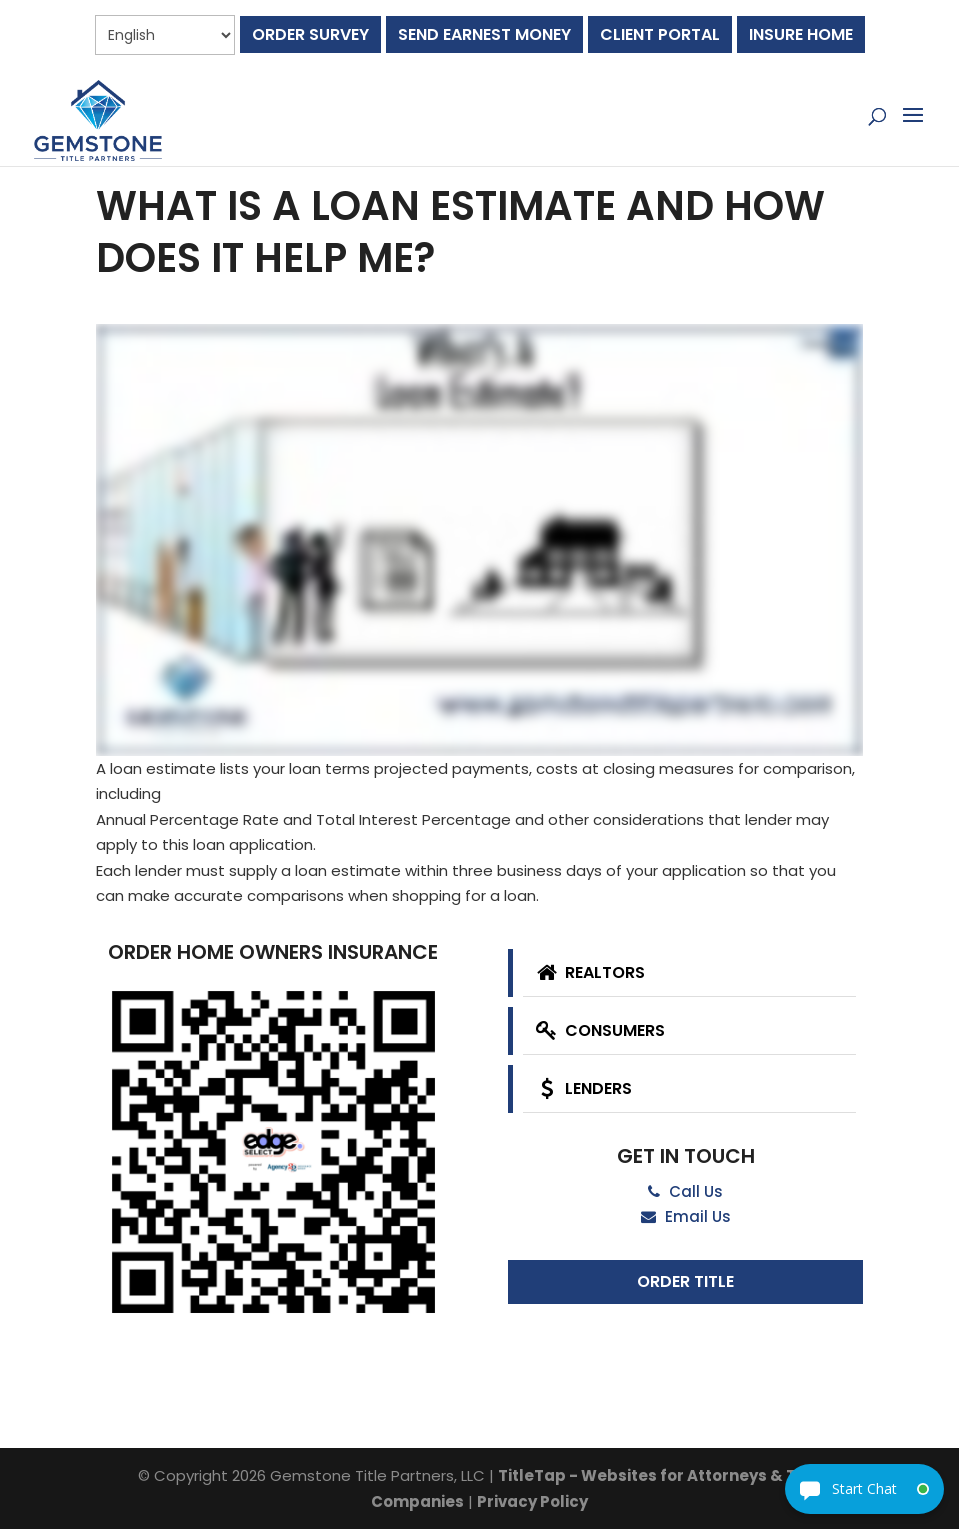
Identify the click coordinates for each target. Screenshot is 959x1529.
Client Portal (660, 34)
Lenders (582, 1088)
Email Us (686, 1216)
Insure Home (801, 34)
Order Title (685, 1281)
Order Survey (310, 34)
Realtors (588, 972)
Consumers (598, 1030)
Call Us (685, 1191)
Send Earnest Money (484, 34)
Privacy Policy (532, 1501)
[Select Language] (165, 35)
